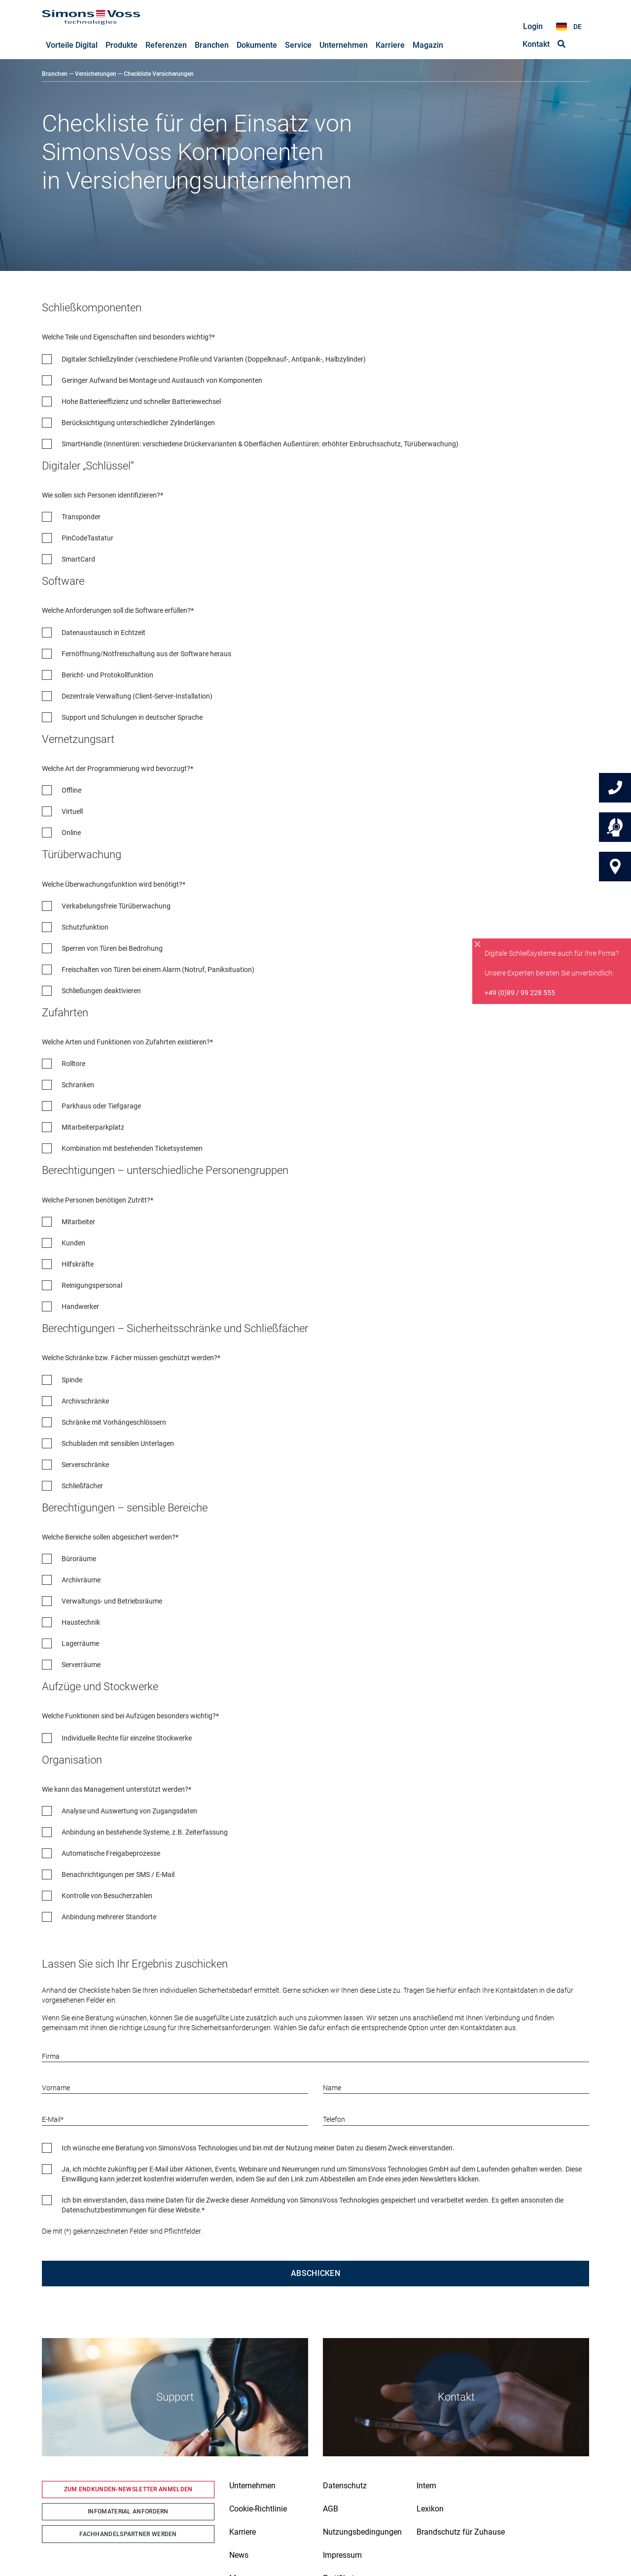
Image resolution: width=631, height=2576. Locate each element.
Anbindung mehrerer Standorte (109, 1917)
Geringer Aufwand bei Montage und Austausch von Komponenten (162, 381)
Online (71, 833)
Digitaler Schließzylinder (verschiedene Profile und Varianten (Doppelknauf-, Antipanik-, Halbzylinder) (214, 360)
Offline (71, 791)
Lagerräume (80, 1644)
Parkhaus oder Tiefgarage (101, 1106)
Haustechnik (81, 1623)
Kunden (73, 1243)
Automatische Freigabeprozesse (111, 1854)
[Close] (477, 944)
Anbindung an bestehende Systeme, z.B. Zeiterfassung (145, 1833)
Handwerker (80, 1307)
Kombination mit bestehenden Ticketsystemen (132, 1149)
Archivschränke (85, 1401)
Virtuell (72, 812)
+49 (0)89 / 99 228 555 (520, 993)
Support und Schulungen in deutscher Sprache (132, 718)
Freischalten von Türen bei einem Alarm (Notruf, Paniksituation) (158, 970)
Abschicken (315, 2273)
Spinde (72, 1380)
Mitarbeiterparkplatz (93, 1128)
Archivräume (81, 1580)
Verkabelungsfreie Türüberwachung (116, 906)
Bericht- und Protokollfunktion (107, 675)
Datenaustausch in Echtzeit (103, 633)
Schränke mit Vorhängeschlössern (114, 1423)
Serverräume (81, 1665)
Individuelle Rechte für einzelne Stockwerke (127, 1738)
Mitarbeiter (78, 1222)
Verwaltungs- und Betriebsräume (112, 1602)
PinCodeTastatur (87, 538)
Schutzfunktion (85, 928)
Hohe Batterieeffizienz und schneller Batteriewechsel (141, 402)
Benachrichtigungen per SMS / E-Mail (118, 1875)
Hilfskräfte (78, 1265)
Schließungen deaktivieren (101, 991)
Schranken (78, 1085)
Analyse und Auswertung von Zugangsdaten (129, 1811)
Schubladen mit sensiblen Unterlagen (118, 1444)
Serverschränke (85, 1465)
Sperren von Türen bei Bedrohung (112, 949)
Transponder (81, 517)
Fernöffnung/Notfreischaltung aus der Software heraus (146, 654)
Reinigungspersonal (92, 1286)
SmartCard (78, 560)
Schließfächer (82, 1486)
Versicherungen (95, 74)
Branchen (55, 74)
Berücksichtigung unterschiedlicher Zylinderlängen (138, 423)
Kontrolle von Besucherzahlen (107, 1896)
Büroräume (79, 1559)
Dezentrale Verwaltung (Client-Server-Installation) (137, 697)
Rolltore (73, 1064)
